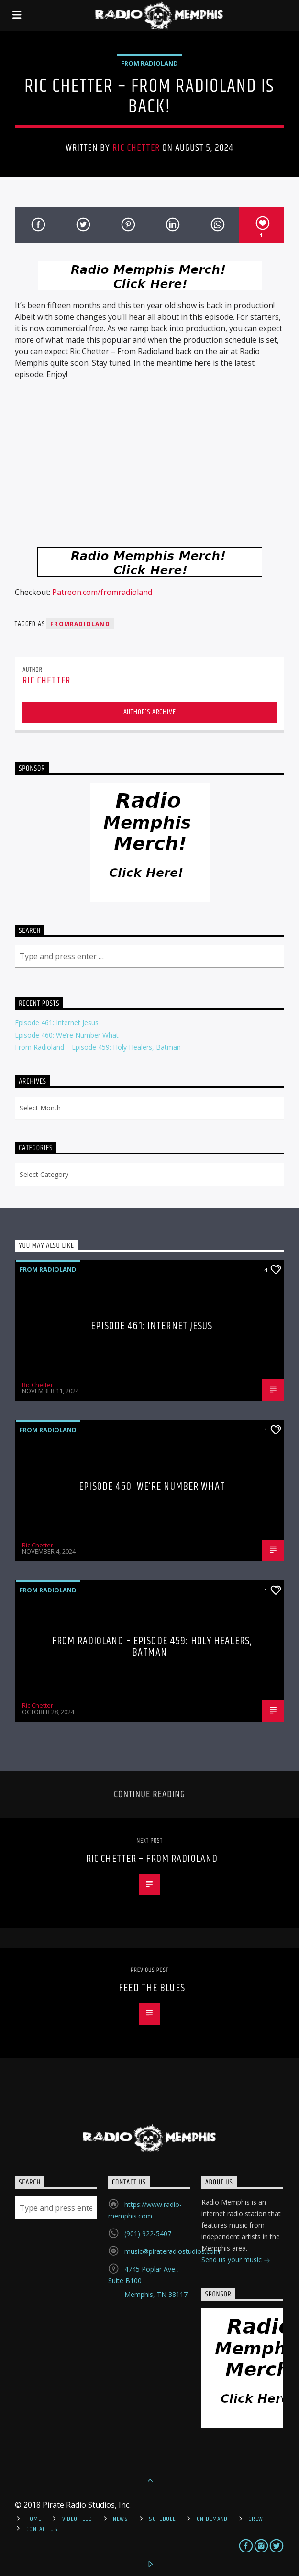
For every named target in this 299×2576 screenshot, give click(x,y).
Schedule (162, 2519)
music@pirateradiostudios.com (172, 2251)
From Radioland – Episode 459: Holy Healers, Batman (98, 1047)
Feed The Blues (152, 1988)
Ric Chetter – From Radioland (152, 1858)
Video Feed (77, 2519)
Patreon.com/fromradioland (102, 592)
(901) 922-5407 (147, 2233)
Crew (255, 2519)
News (120, 2519)
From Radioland (149, 63)
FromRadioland (80, 624)
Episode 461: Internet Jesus (57, 1022)
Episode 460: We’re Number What (67, 1035)
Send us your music (235, 2260)
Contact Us (42, 2529)
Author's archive (149, 712)
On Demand (212, 2519)
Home (34, 2519)
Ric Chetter (136, 148)
